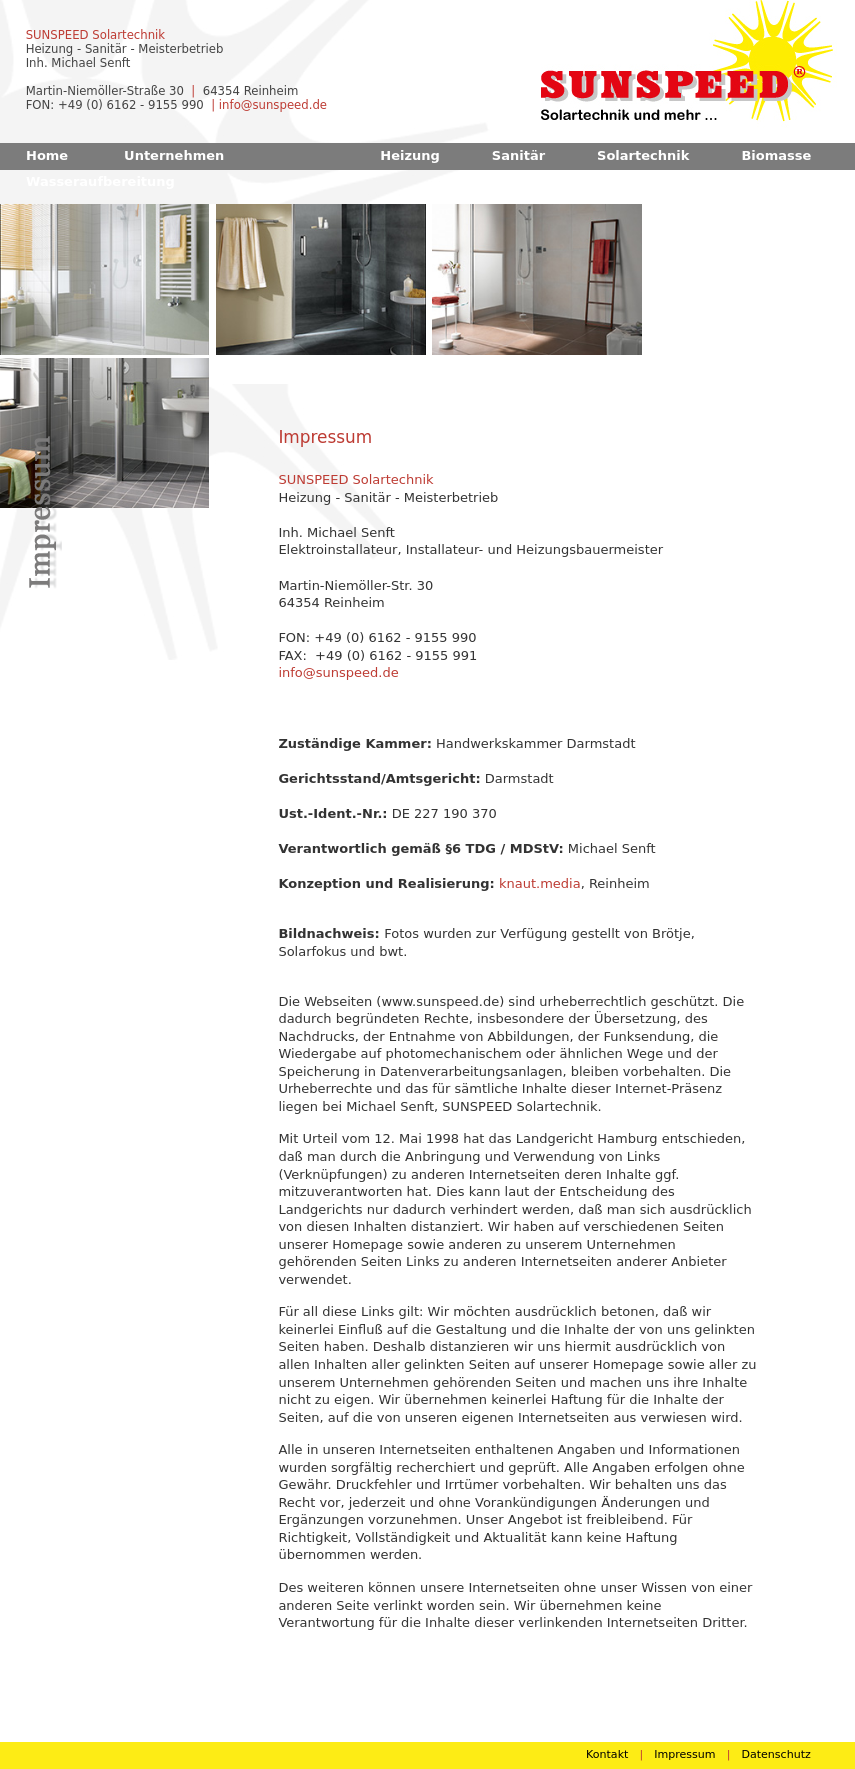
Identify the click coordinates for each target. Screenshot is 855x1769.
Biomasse (776, 155)
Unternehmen (174, 155)
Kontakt (607, 1754)
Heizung (410, 155)
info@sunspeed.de (273, 105)
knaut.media (540, 883)
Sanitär (518, 155)
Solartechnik (643, 155)
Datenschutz (775, 1754)
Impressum (684, 1754)
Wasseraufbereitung (100, 181)
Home (47, 155)
